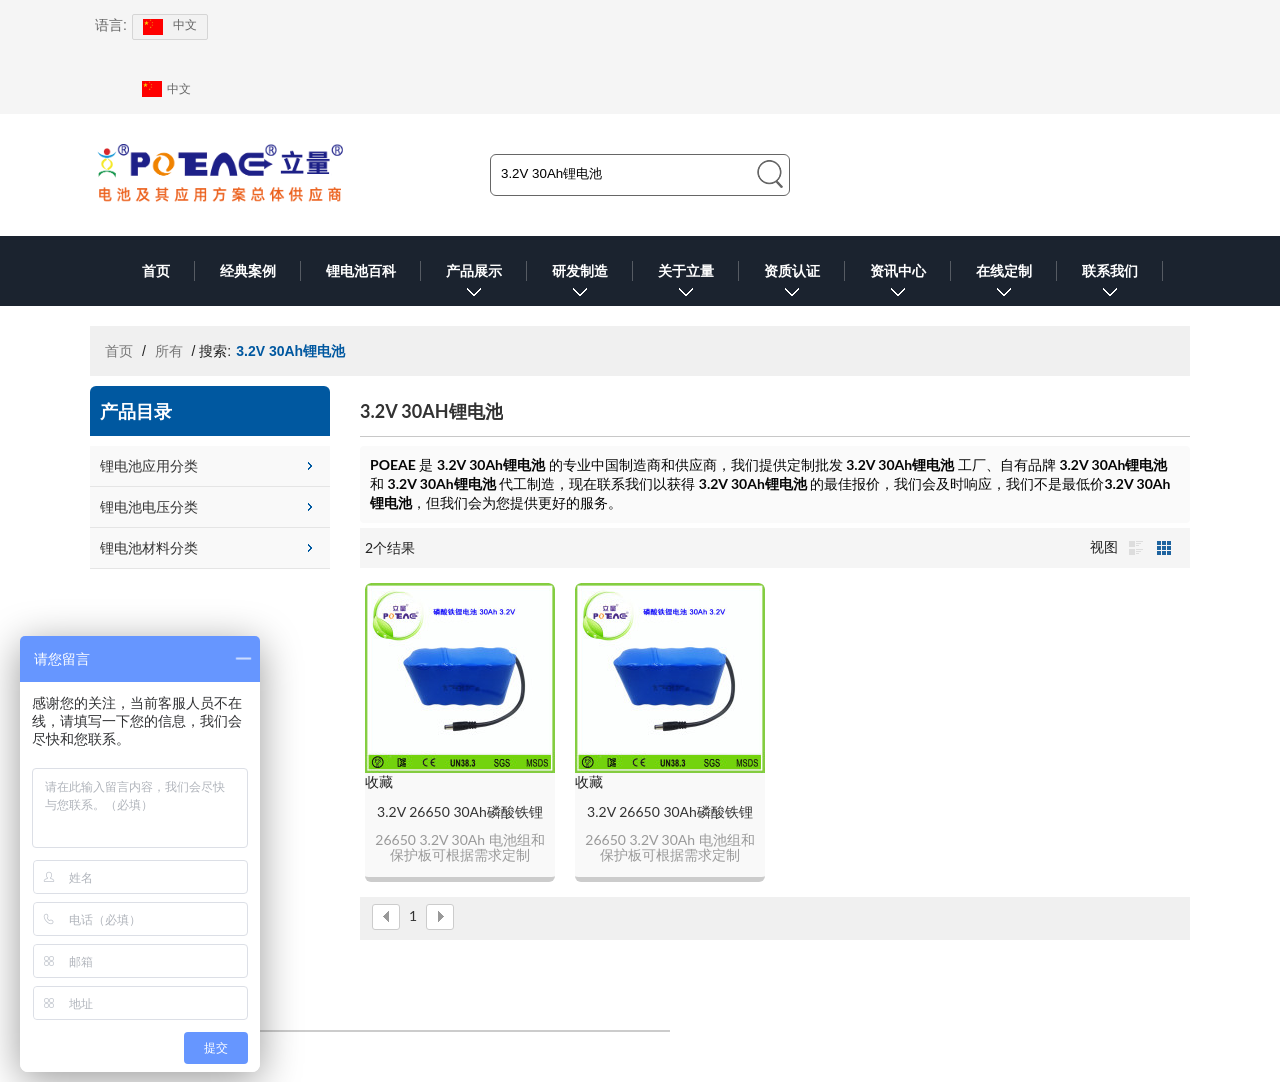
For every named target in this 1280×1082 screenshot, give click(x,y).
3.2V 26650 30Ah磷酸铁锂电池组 (460, 812)
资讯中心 (898, 284)
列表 (1136, 548)
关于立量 (686, 284)
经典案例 (248, 271)
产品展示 (474, 284)
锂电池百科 (361, 271)
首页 (156, 271)
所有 (169, 351)
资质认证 (792, 284)
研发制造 (580, 284)
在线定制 (1004, 284)
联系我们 (1110, 284)
